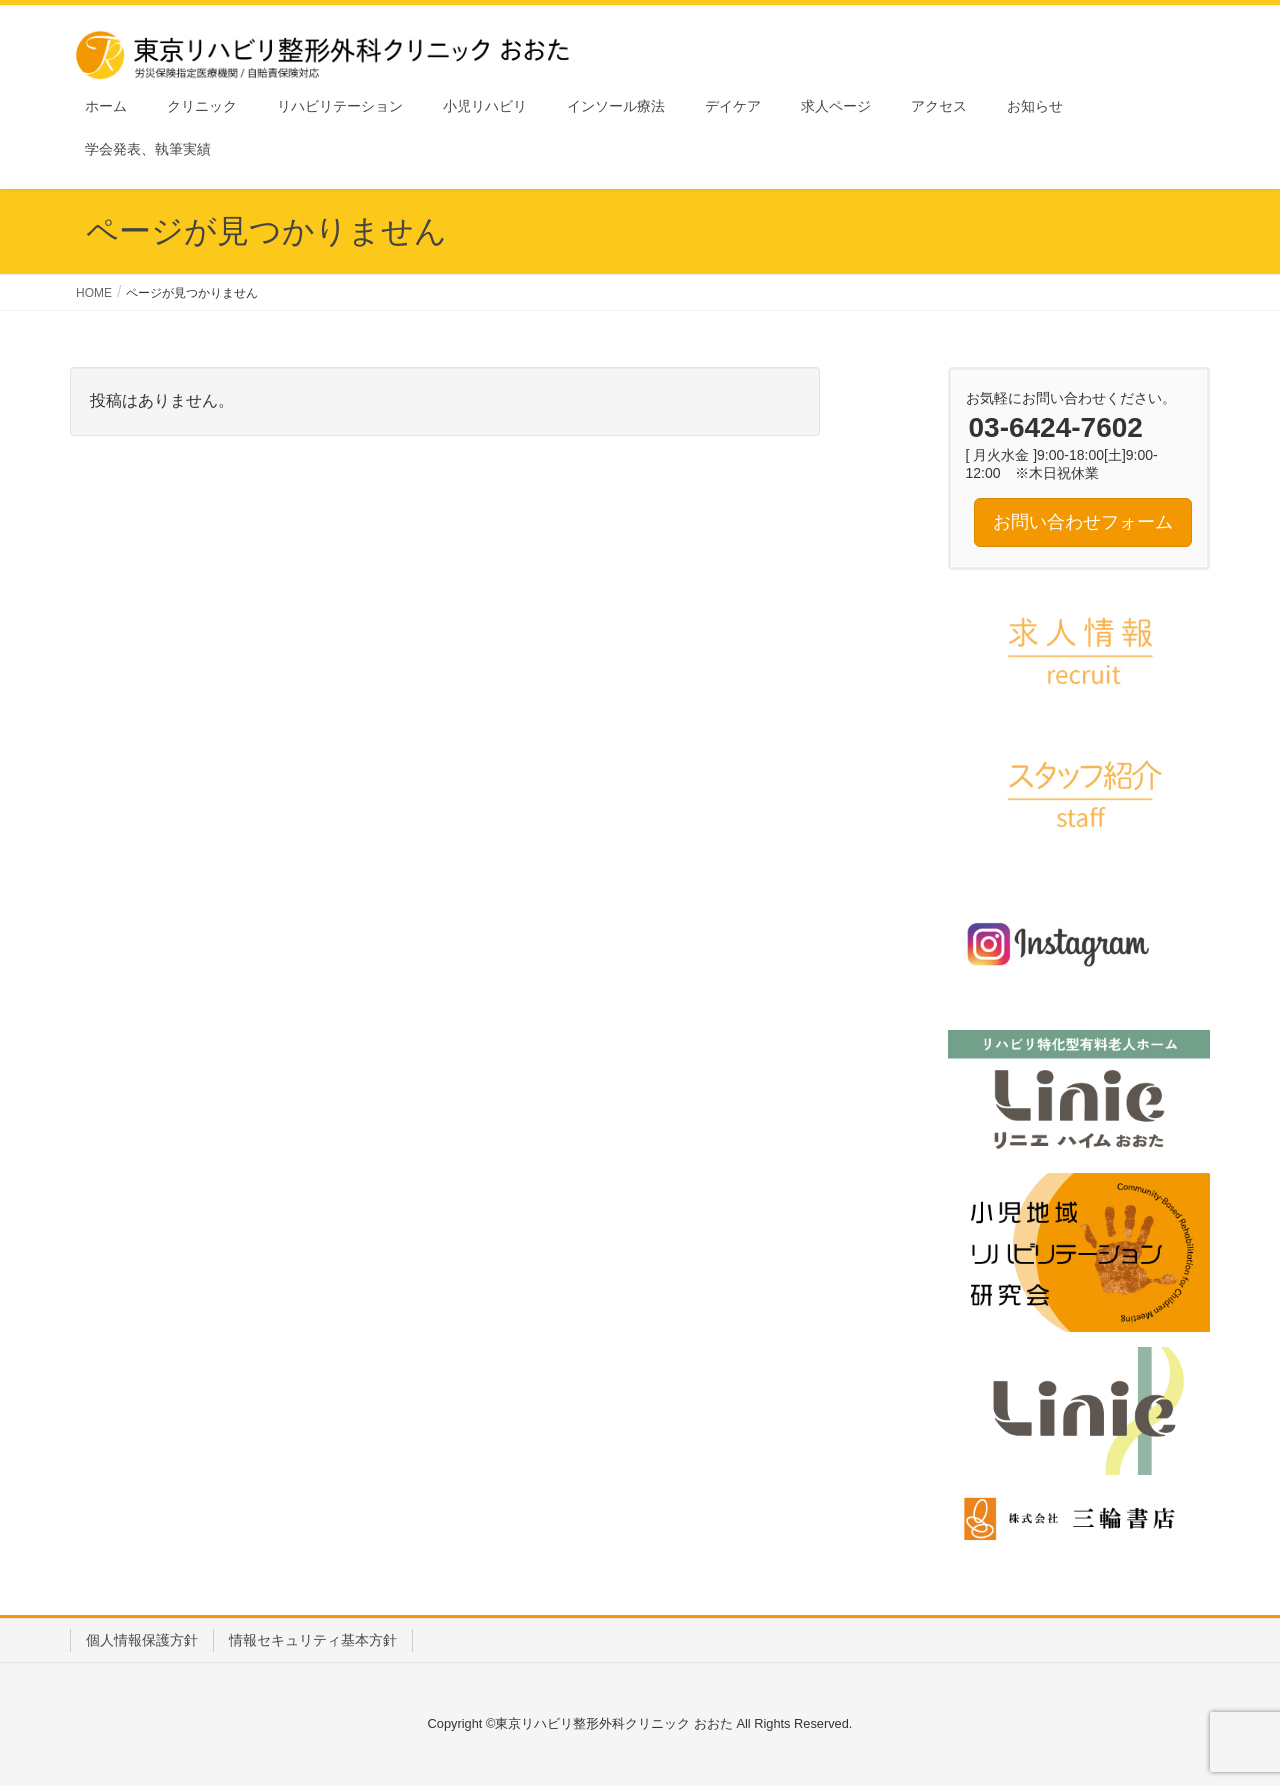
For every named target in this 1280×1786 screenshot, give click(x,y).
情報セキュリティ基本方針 (313, 1640)
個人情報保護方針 (142, 1640)
